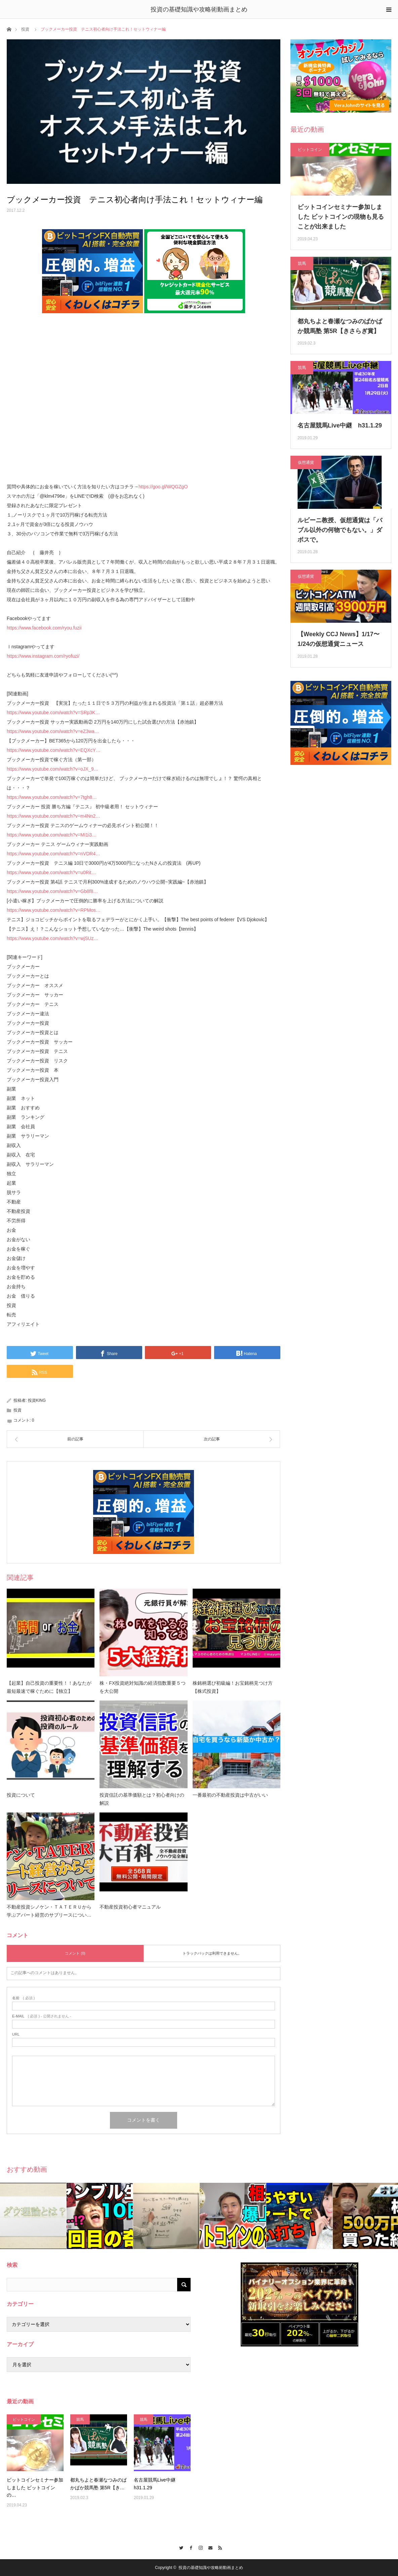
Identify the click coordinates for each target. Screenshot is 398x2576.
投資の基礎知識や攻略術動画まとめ (199, 9)
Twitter (179, 2547)
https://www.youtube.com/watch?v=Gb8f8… (52, 891)
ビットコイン (310, 149)
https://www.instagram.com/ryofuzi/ (43, 656)
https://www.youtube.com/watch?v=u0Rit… (51, 872)
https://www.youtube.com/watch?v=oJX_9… (52, 769)
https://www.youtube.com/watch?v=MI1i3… (51, 834)
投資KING (37, 1400)
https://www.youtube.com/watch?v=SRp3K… (53, 712)
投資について (21, 1795)
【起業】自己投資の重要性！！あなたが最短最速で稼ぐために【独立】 (49, 1687)
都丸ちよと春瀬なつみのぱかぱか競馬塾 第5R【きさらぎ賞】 (339, 326)
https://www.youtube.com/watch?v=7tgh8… (52, 797)
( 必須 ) (23, 1998)
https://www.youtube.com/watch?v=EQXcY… (54, 750)
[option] (33, 2216)
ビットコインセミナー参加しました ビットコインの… (35, 2487)
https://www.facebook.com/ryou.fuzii (44, 627)
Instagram (199, 2547)
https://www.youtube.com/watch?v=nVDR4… (53, 853)
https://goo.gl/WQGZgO (163, 486)
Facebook (189, 2547)
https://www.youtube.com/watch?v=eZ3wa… (53, 731)
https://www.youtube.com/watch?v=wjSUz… (52, 938)
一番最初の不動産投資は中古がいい (230, 1795)
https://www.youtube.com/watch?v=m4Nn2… (53, 816)
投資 (25, 29)
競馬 (302, 263)
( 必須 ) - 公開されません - (41, 2016)
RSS (218, 2547)
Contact (208, 2547)
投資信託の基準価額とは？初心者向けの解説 (142, 1799)
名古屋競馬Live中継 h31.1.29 (339, 425)
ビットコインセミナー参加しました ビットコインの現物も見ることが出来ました (340, 217)
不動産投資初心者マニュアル (130, 1907)
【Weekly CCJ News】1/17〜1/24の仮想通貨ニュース (338, 639)
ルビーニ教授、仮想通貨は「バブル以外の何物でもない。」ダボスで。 (339, 530)
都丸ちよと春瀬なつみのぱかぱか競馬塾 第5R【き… (98, 2483)
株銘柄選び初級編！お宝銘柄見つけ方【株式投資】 (233, 1687)
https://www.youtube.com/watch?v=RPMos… (54, 910)
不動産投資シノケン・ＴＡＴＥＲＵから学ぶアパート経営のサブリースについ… (49, 1911)
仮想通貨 (306, 462)
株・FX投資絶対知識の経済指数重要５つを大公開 (143, 1687)
